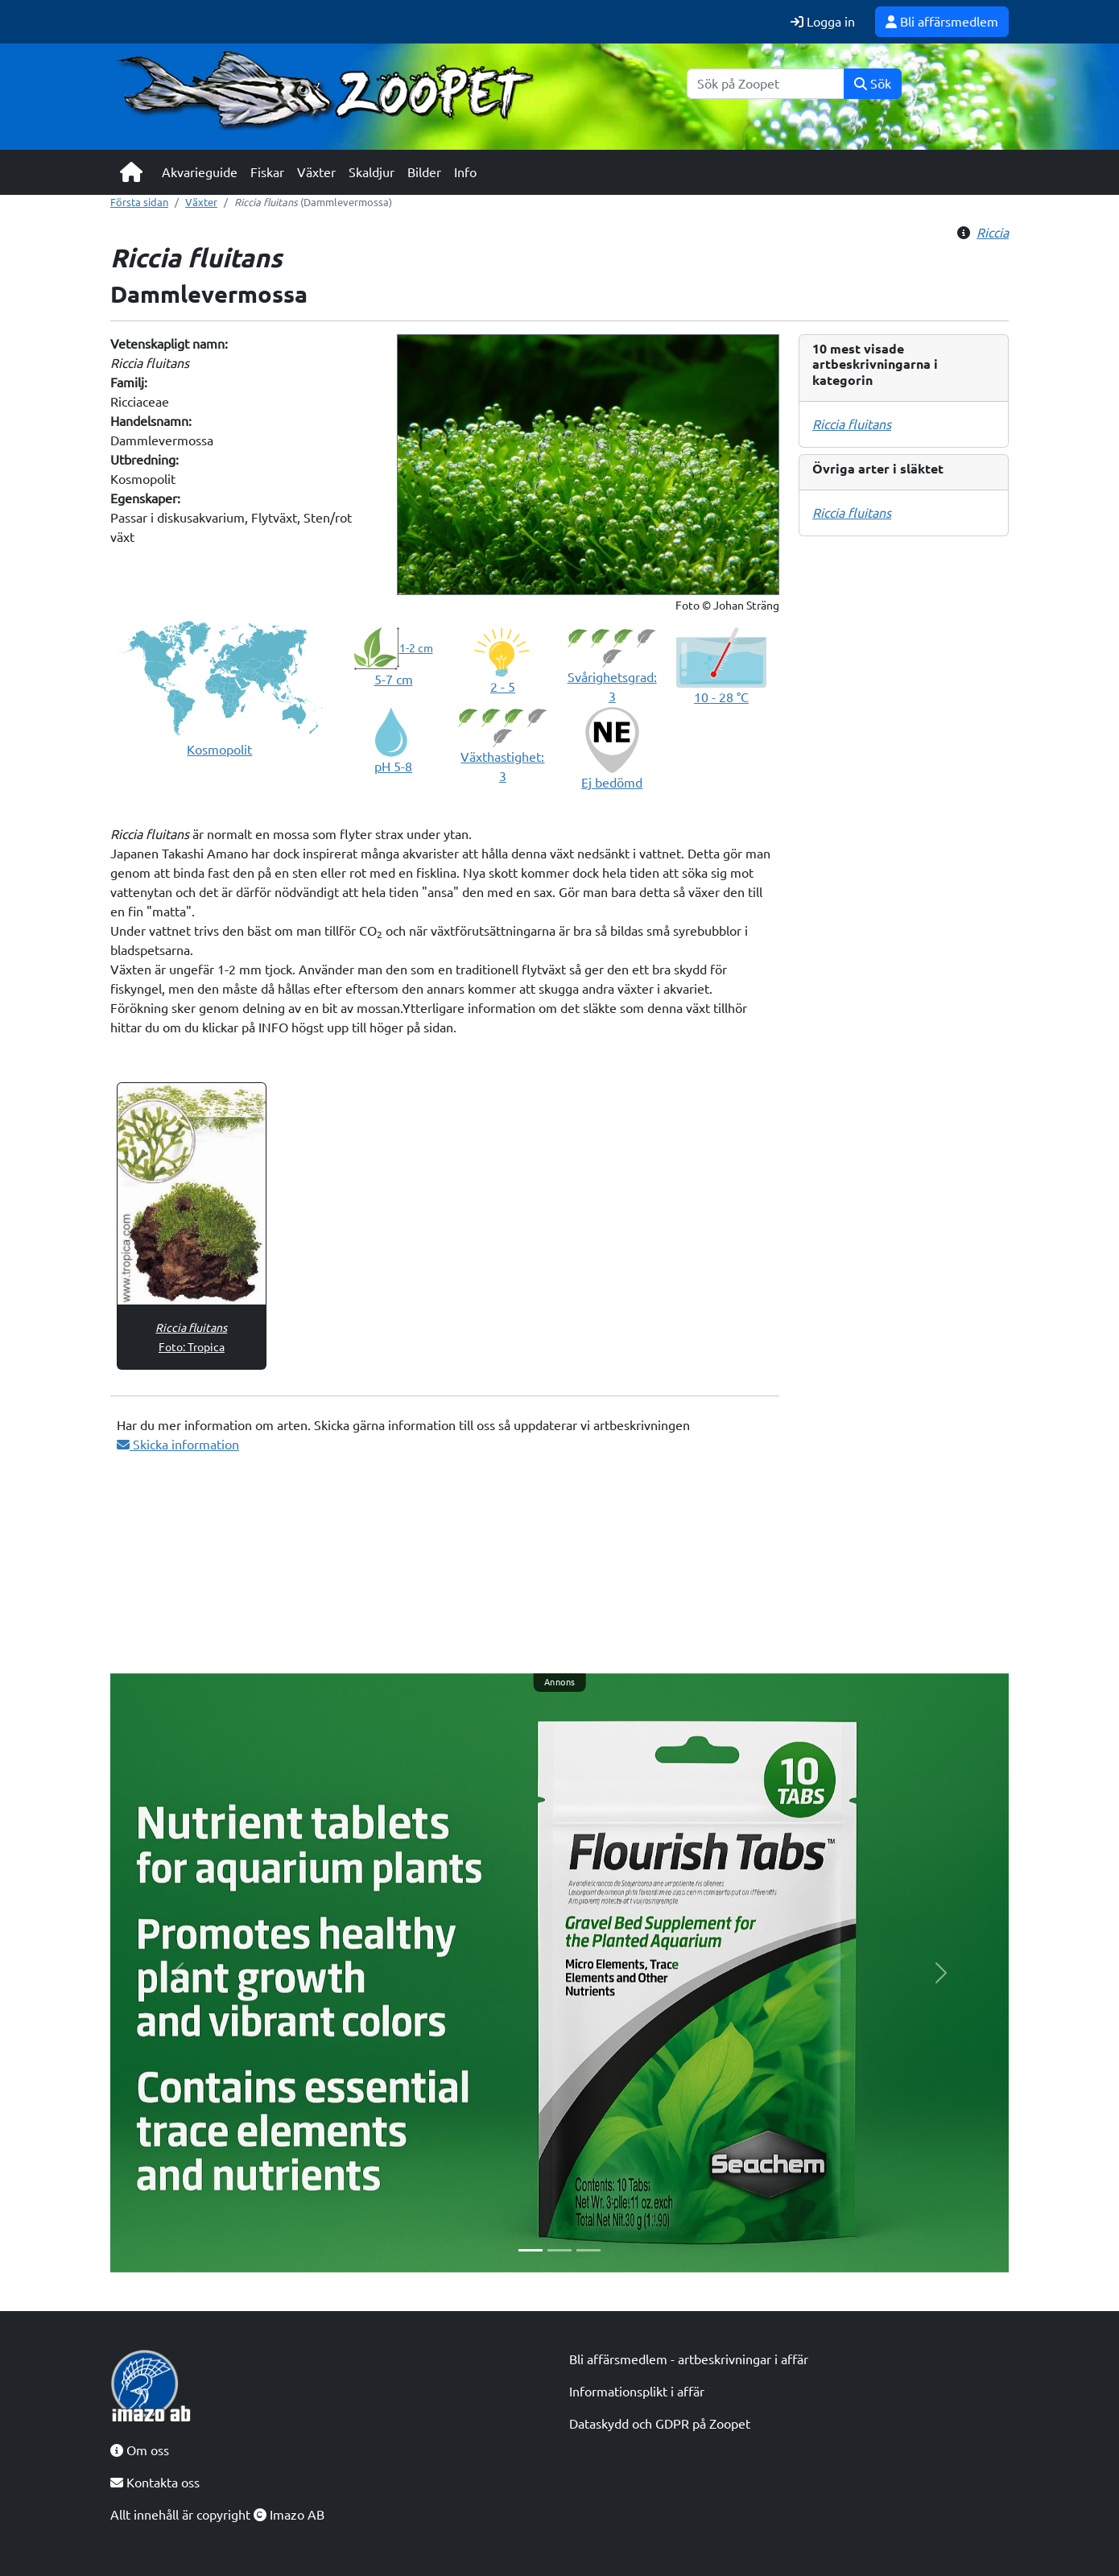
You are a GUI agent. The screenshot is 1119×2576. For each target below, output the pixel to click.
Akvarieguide (199, 172)
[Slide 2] (559, 2250)
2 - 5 (502, 687)
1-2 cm (416, 648)
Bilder (424, 172)
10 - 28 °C (721, 697)
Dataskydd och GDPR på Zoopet (659, 2424)
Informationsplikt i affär (636, 2391)
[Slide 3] (588, 2250)
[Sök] (765, 83)
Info (465, 172)
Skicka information (178, 1444)
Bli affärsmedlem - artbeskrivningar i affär (688, 2359)
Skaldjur (371, 172)
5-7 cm (393, 679)
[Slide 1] (530, 2250)
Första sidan (139, 202)
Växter (316, 172)
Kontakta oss (155, 2482)
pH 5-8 (393, 766)
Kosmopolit (219, 749)
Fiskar (267, 172)
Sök (872, 83)
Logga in (823, 21)
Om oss (139, 2450)
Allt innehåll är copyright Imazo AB (217, 2515)
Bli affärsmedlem (942, 21)
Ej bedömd (611, 782)
